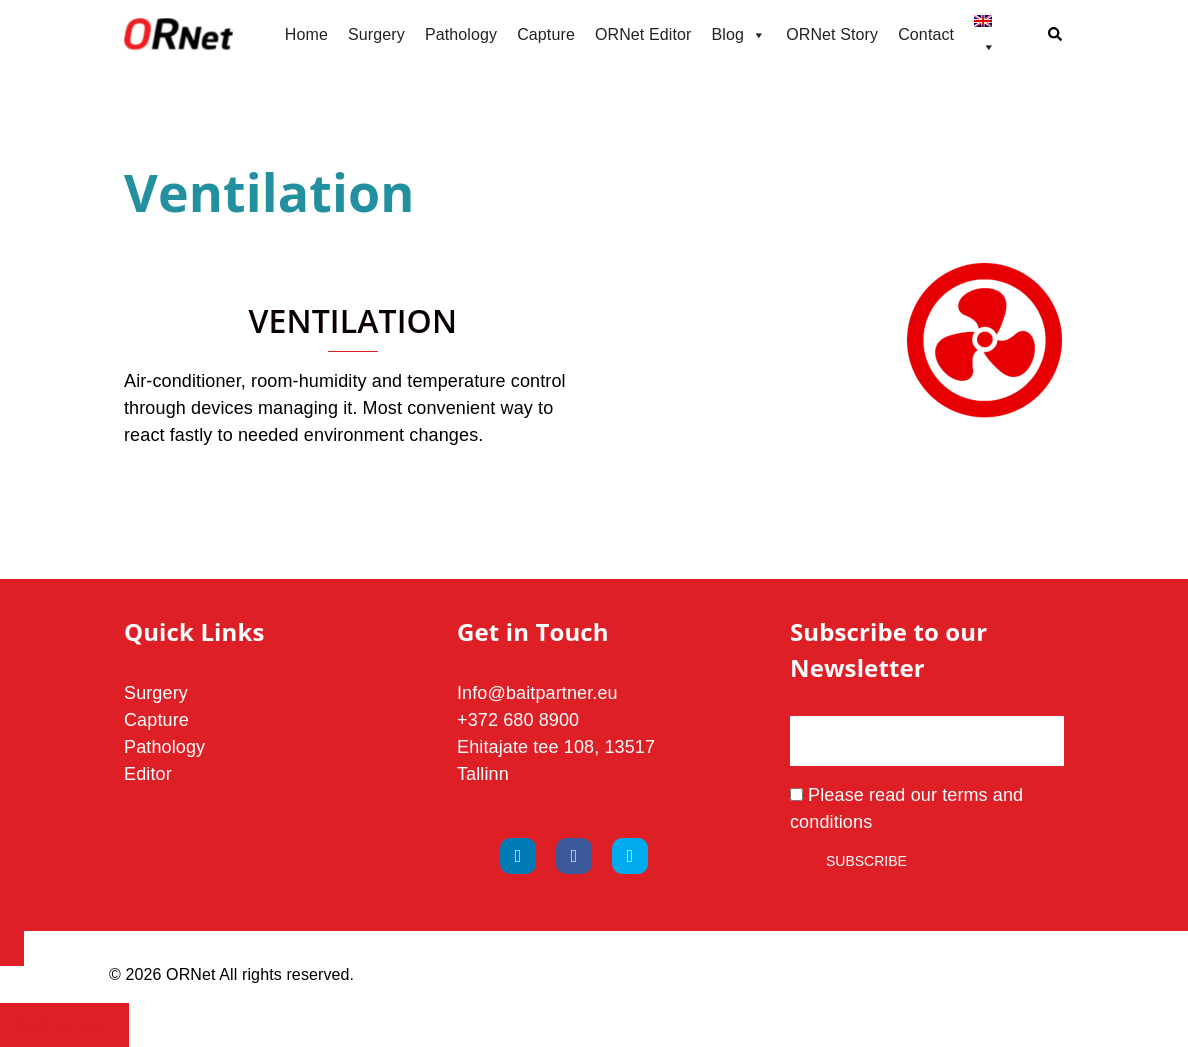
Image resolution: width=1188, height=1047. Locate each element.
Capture (546, 34)
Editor (148, 774)
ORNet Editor (643, 34)
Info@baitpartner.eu (537, 693)
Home (306, 34)
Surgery (376, 34)
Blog (739, 35)
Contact (926, 34)
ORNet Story (832, 34)
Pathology (461, 34)
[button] (1056, 35)
